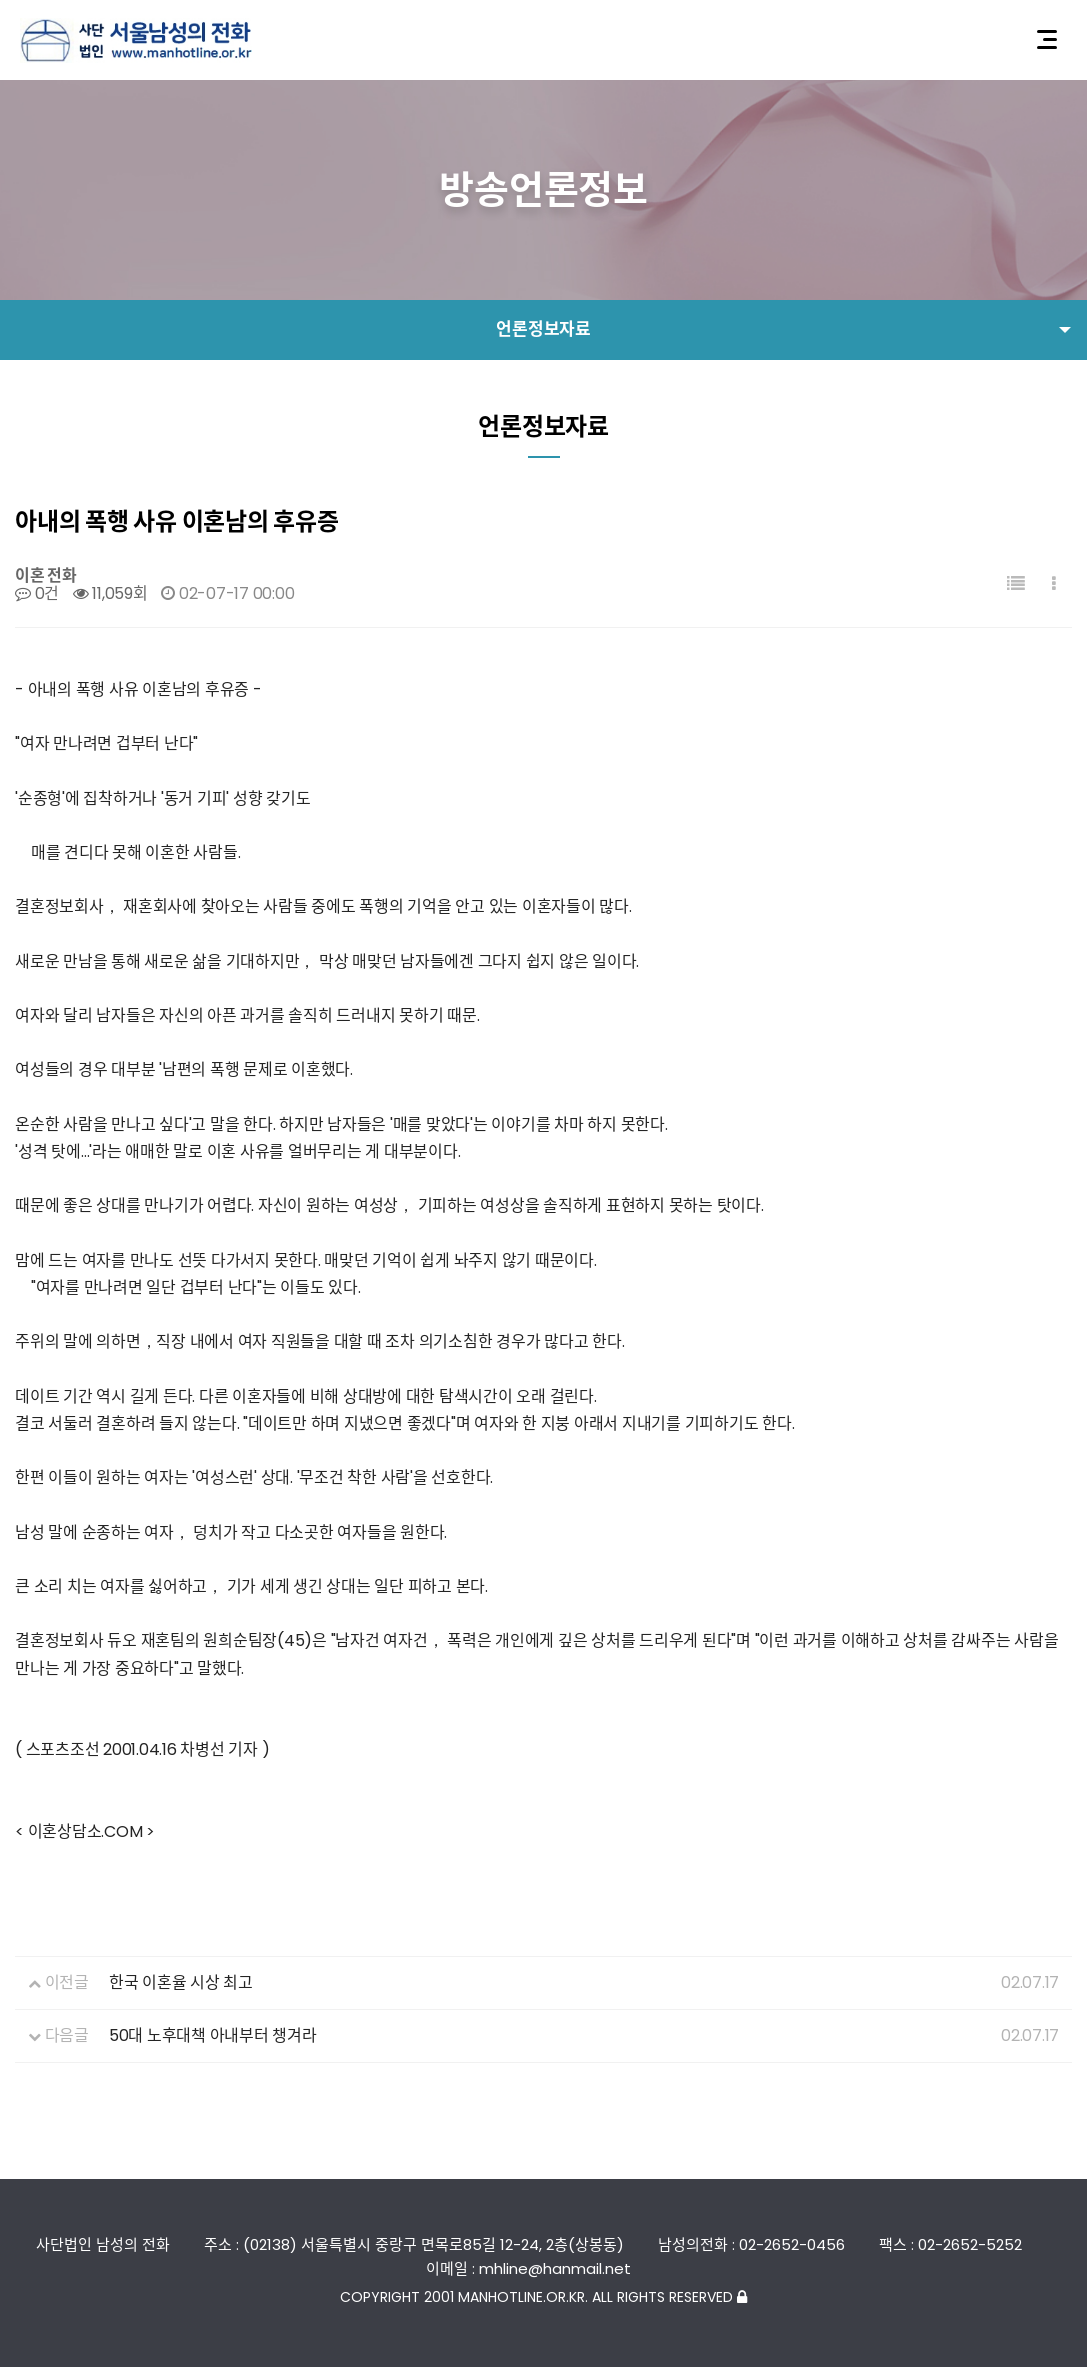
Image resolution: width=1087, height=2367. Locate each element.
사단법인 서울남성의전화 (136, 40)
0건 (37, 593)
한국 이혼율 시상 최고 (181, 1982)
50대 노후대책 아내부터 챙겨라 (213, 2035)
